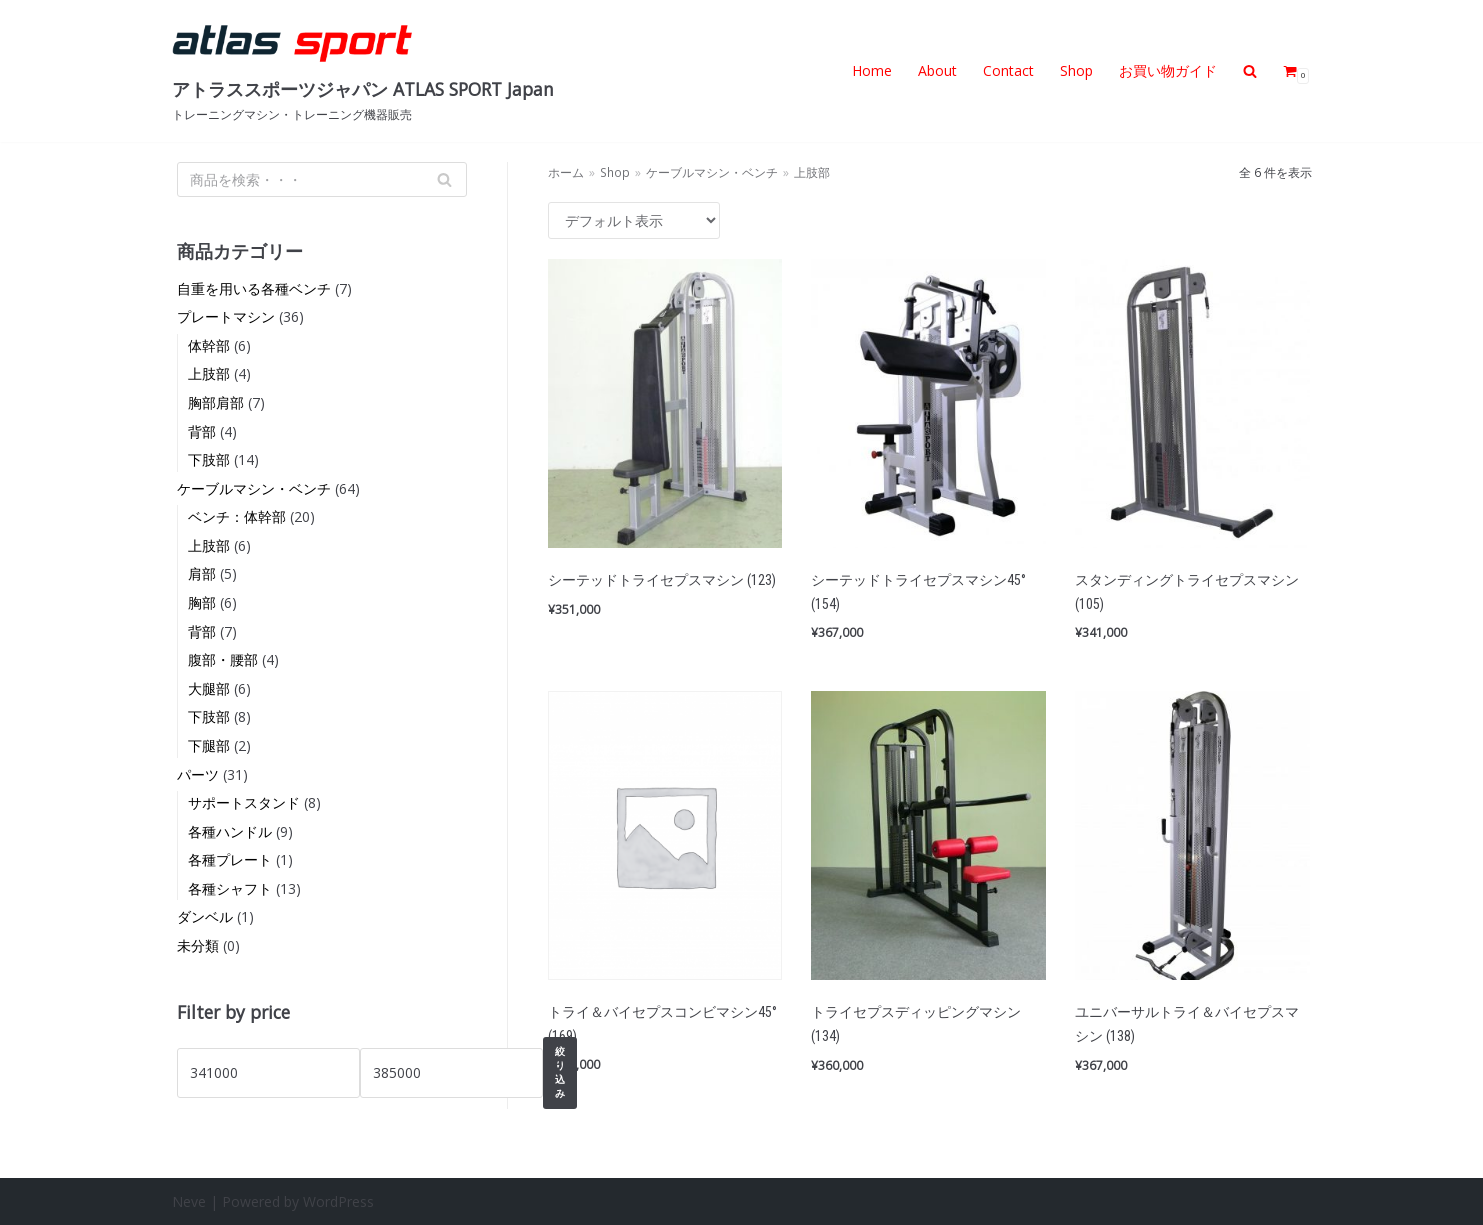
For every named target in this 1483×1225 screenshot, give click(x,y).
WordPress (338, 1201)
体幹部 (209, 345)
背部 (202, 431)
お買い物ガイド (1168, 70)
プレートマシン (226, 316)
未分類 (198, 945)
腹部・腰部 (223, 659)
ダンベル (205, 916)
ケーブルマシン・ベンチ (254, 488)
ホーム (566, 172)
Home (872, 70)
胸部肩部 (216, 402)
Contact (1008, 70)
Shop (1076, 70)
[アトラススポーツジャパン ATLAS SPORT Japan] (363, 71)
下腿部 (209, 745)
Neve (189, 1201)
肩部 (202, 573)
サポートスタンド (244, 802)
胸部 (202, 602)
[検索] (322, 179)
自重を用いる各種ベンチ (254, 288)
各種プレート (230, 859)
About (937, 70)
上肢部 (209, 373)
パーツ (198, 774)
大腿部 (209, 688)
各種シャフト (230, 888)
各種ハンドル (230, 831)
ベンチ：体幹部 (237, 516)
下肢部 (209, 459)
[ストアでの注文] (634, 220)
